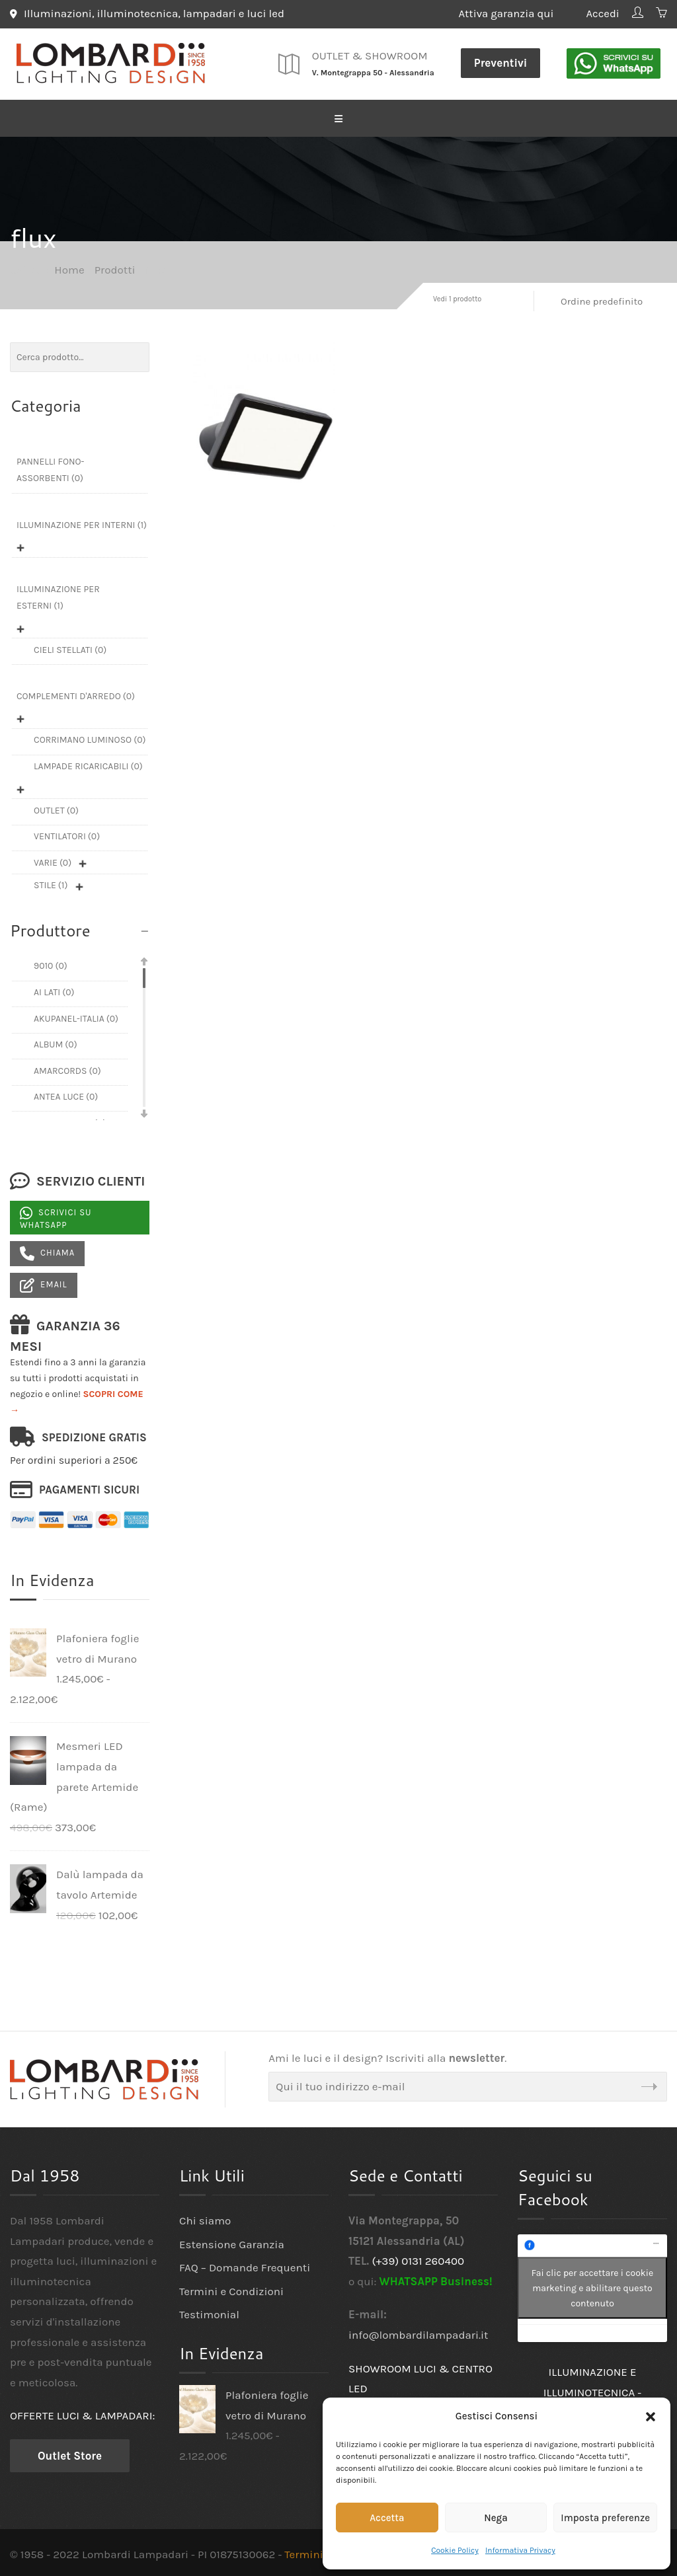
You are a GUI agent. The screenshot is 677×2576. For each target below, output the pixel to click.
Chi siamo (205, 2219)
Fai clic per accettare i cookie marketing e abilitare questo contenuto (592, 2287)
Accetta (387, 2518)
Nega (495, 2518)
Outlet (56, 808)
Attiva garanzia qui (513, 13)
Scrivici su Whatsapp (56, 1217)
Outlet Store (70, 2454)
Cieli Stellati (70, 648)
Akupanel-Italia (76, 1016)
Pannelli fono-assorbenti (50, 468)
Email (43, 1284)
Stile (50, 884)
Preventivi (501, 61)
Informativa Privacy (520, 2550)
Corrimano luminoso (89, 738)
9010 (50, 964)
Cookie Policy (455, 2550)
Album (55, 1043)
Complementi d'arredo (76, 694)
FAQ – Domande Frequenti (244, 2266)
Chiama (47, 1252)
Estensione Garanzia (231, 2242)
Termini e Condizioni (231, 2289)
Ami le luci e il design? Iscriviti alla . (387, 2056)
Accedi (601, 13)
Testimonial (209, 2313)
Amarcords (67, 1069)
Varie (52, 861)
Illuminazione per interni (82, 523)
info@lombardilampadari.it (418, 2333)
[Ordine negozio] (607, 300)
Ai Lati (54, 991)
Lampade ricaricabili (88, 765)
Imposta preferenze (605, 2518)
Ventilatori (67, 835)
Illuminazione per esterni (58, 595)
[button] (650, 2416)
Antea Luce (66, 1095)
